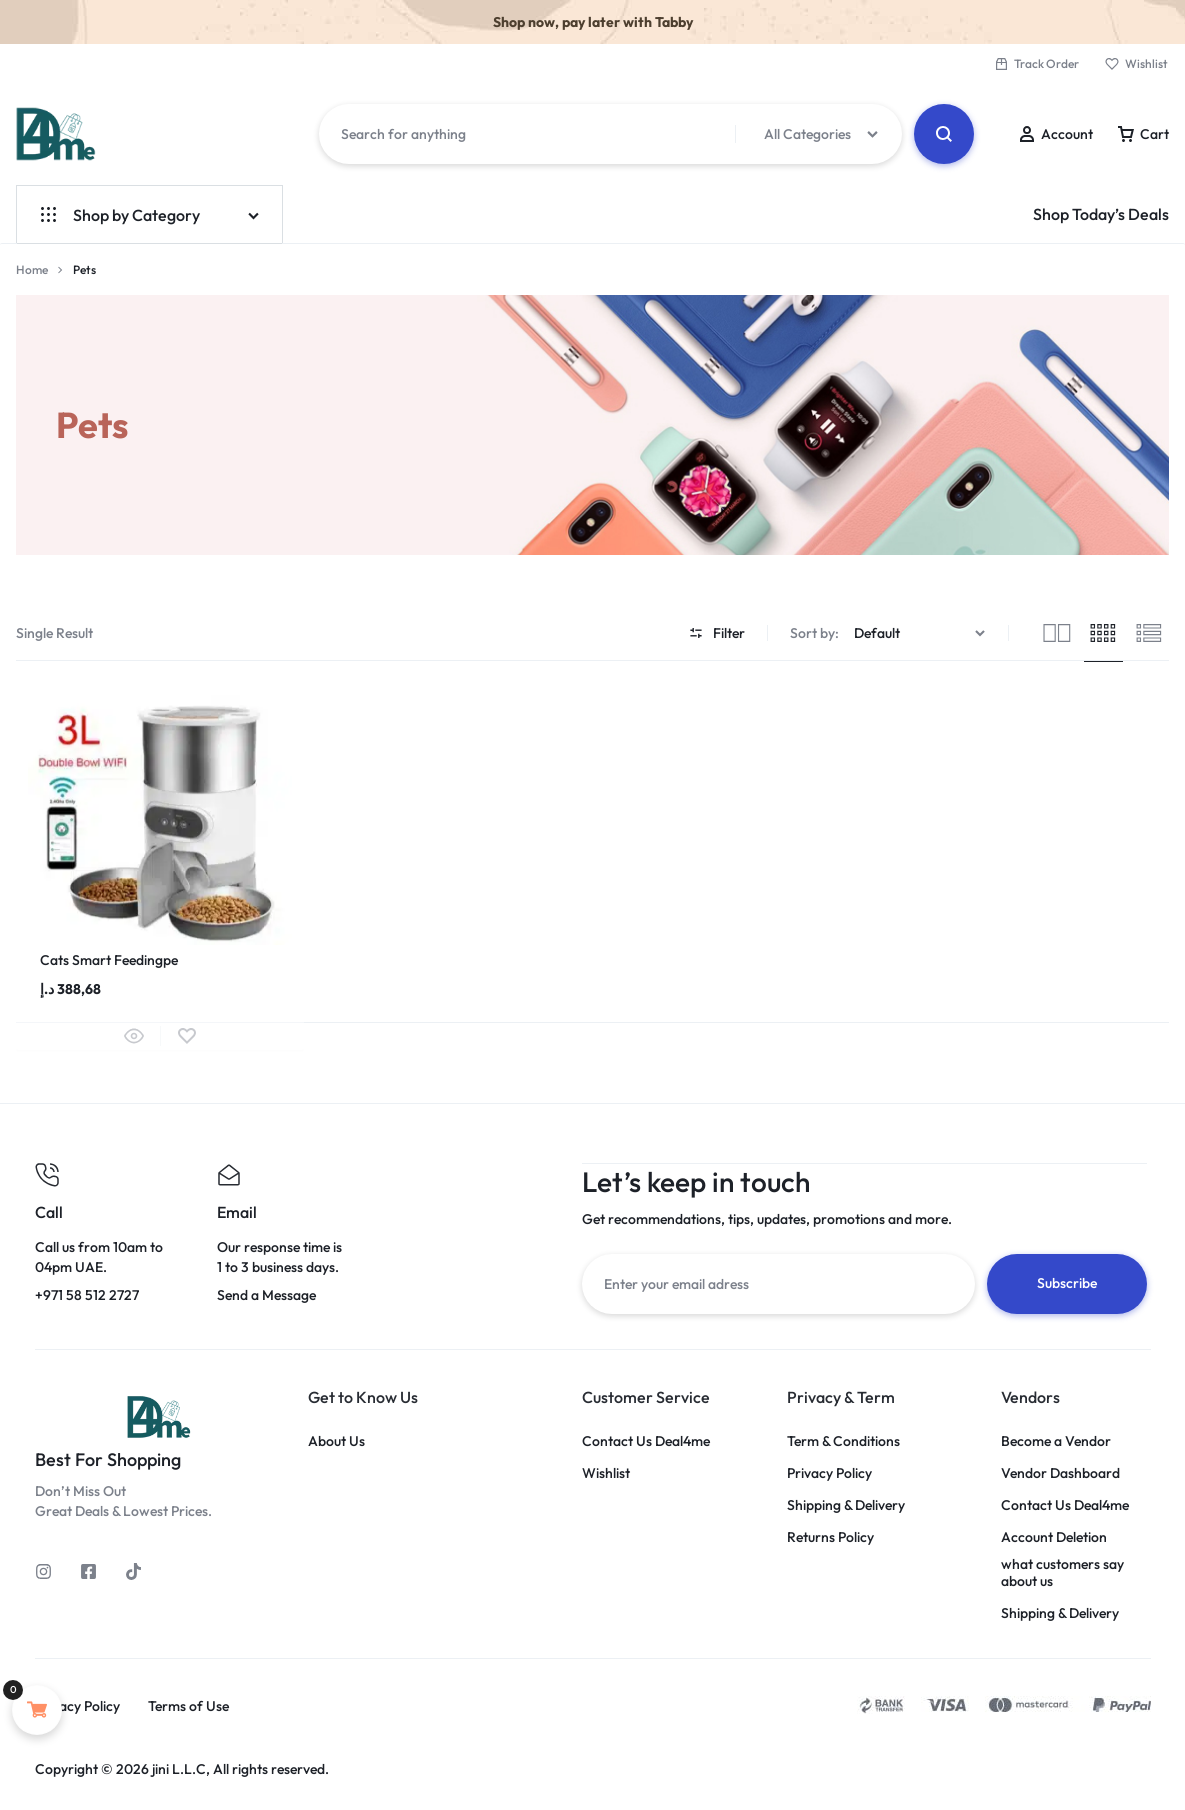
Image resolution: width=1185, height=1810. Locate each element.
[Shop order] (922, 633)
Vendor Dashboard (1060, 1472)
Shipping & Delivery (846, 1504)
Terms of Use (188, 1705)
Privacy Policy (829, 1472)
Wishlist (1136, 63)
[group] (160, 813)
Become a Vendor (1056, 1440)
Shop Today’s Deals (1101, 214)
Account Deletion (1054, 1536)
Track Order (1036, 63)
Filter (717, 633)
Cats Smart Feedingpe (109, 960)
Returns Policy (830, 1536)
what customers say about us (1062, 1572)
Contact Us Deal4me (646, 1440)
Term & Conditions (843, 1440)
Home (32, 269)
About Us (336, 1440)
